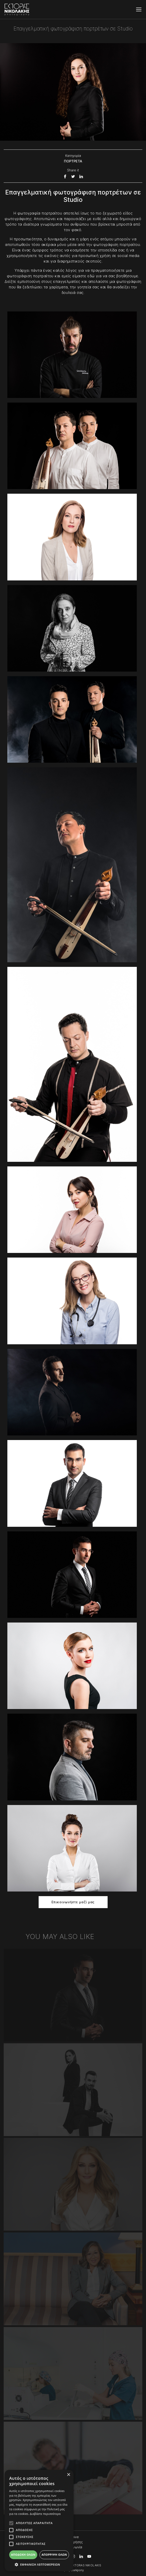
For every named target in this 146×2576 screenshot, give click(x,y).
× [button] (68, 2475)
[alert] (39, 2520)
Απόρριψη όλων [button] (54, 2555)
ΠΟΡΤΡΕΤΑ (73, 161)
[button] (39, 2564)
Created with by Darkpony (64, 2570)
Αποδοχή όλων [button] (23, 2555)
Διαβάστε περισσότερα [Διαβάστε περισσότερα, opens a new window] (45, 2514)
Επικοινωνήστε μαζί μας (73, 1902)
